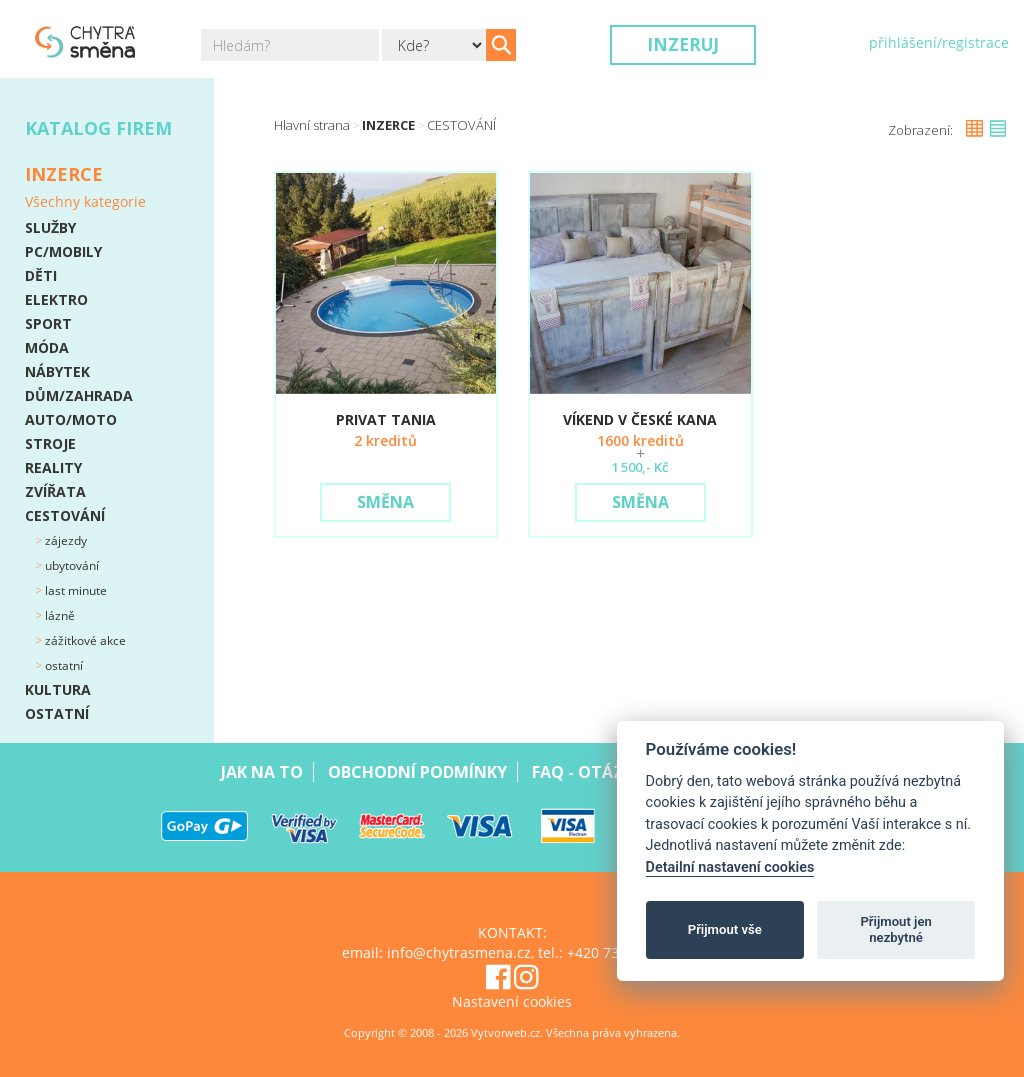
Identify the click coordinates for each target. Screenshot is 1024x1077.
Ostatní (62, 665)
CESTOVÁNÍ (65, 515)
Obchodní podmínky (417, 772)
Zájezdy (64, 540)
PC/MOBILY (63, 251)
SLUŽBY (50, 227)
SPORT (48, 323)
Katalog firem (98, 128)
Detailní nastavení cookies (730, 867)
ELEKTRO (56, 299)
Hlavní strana (312, 125)
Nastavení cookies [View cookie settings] (512, 1001)
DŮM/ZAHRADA (79, 395)
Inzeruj (683, 44)
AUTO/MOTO (71, 419)
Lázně (58, 615)
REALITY (53, 467)
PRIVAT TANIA (386, 419)
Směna (385, 502)
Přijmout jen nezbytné (895, 929)
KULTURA (58, 689)
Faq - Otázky (587, 772)
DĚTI (41, 275)
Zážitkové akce (84, 640)
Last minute (74, 590)
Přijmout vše (725, 929)
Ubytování (70, 565)
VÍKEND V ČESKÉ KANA (640, 419)
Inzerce (388, 125)
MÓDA (47, 347)
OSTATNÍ (57, 713)
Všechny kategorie (85, 201)
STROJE (50, 443)
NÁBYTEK (57, 371)
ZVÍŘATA (55, 491)
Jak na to (262, 772)
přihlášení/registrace (939, 42)
